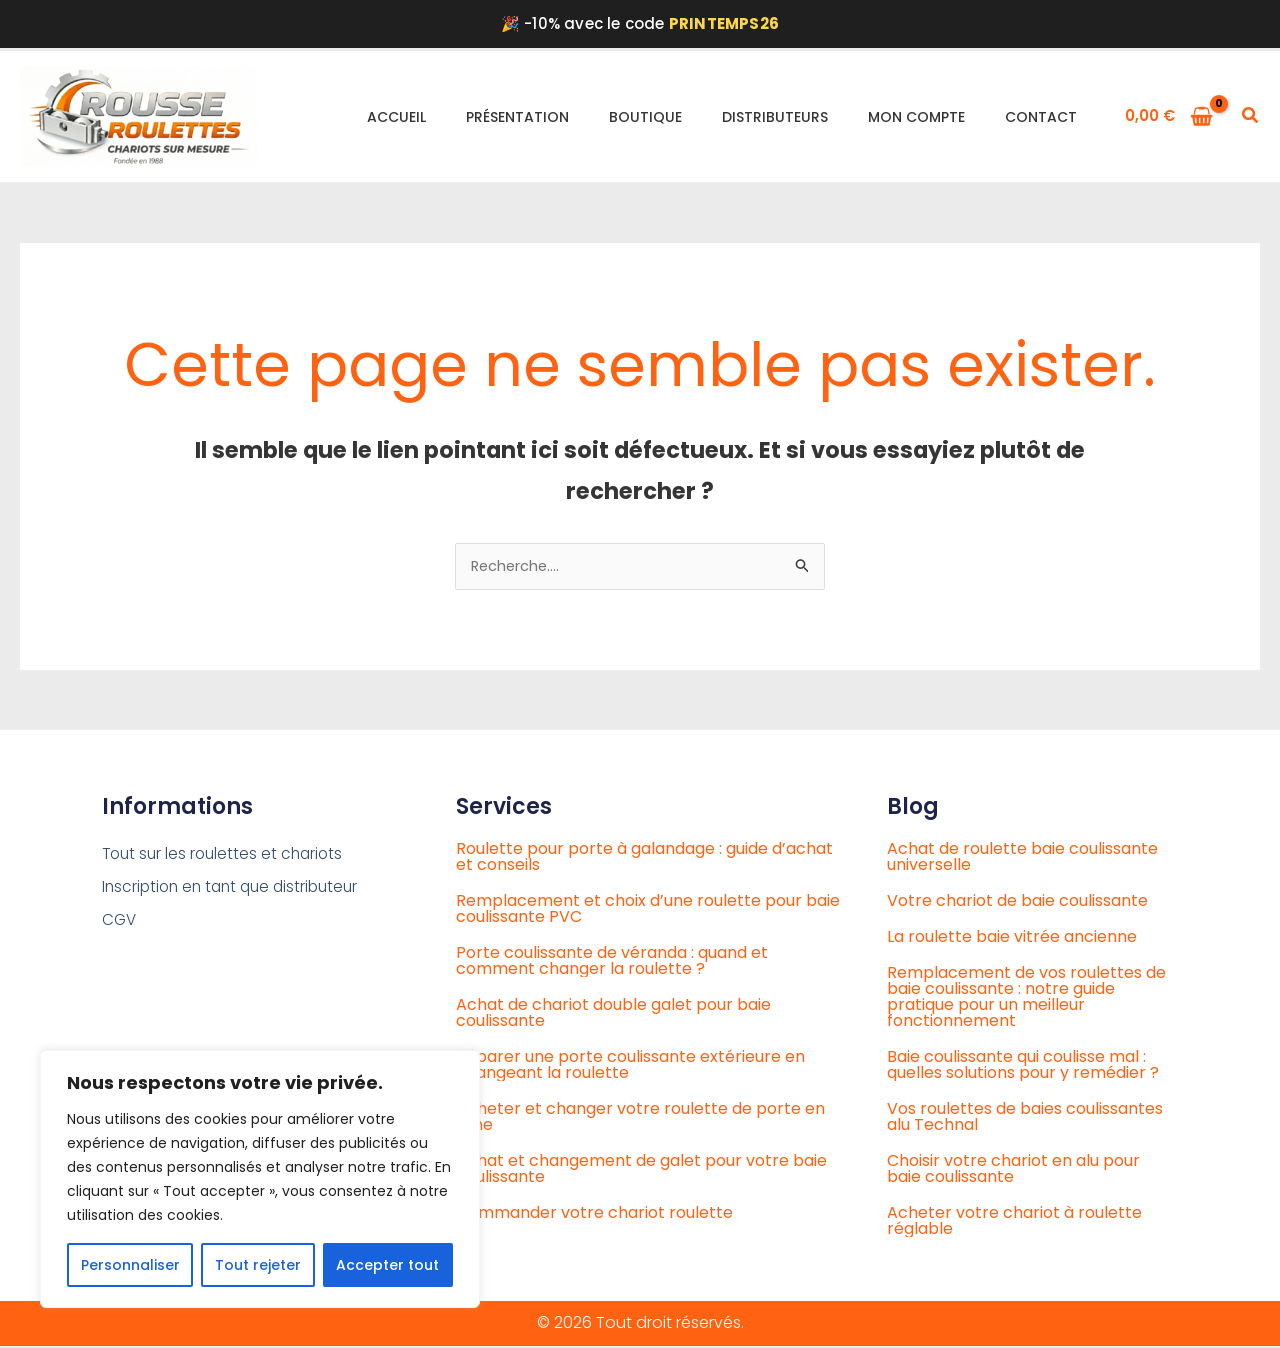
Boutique (645, 117)
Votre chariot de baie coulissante (1017, 902)
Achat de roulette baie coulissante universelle (1022, 858)
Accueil (396, 117)
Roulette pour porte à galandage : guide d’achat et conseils (644, 858)
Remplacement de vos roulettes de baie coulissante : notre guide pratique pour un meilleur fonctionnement (1026, 998)
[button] (1251, 117)
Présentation (517, 117)
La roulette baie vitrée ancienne (1012, 938)
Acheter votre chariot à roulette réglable (1014, 1222)
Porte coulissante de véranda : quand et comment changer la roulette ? (612, 962)
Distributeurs (775, 117)
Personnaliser (130, 1265)
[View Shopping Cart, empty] (1169, 116)
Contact (1041, 117)
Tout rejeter (258, 1265)
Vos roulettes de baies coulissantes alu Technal (1025, 1118)
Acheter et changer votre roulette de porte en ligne (640, 1118)
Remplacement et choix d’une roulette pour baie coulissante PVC (648, 910)
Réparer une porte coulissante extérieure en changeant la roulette (630, 1066)
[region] (260, 1179)
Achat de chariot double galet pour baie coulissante (613, 1014)
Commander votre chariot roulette (594, 1214)
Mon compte (916, 117)
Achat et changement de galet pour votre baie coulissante (641, 1170)
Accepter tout (387, 1265)
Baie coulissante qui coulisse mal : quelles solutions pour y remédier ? (1023, 1066)
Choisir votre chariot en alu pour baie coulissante (1013, 1170)
